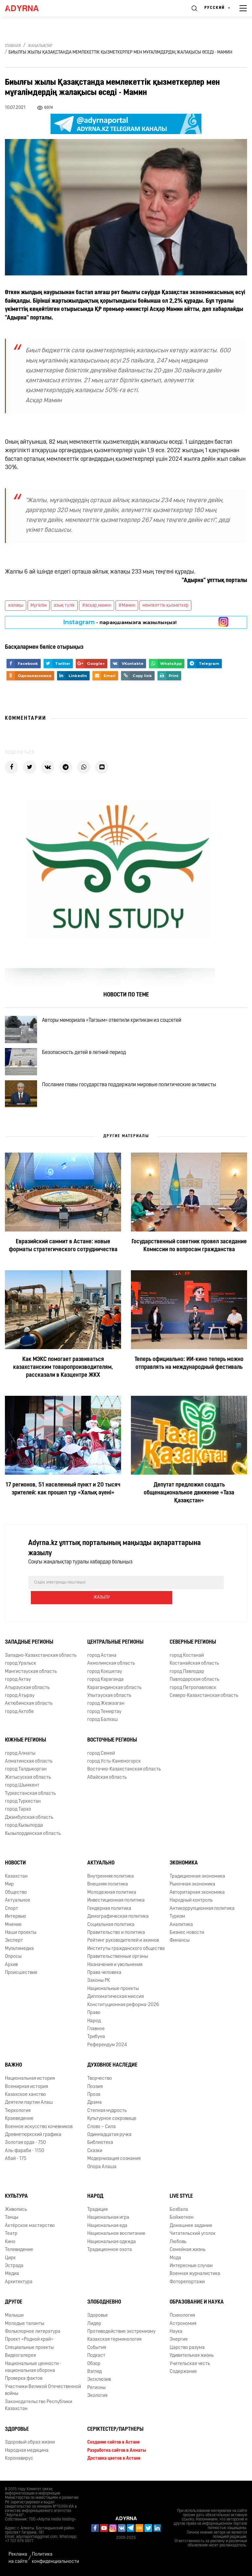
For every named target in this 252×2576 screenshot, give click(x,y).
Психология (182, 2317)
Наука (176, 2333)
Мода (175, 2260)
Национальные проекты (113, 1990)
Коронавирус (19, 2460)
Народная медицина (27, 2452)
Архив (11, 1966)
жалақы (15, 605)
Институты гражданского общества (126, 1950)
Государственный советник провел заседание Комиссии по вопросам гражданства (189, 1262)
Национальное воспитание (116, 2235)
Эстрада (14, 2267)
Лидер (94, 2325)
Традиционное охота (109, 2251)
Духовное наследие (112, 2067)
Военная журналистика (195, 2275)
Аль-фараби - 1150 (24, 2152)
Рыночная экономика (192, 1886)
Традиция (97, 2211)
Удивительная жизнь (192, 2357)
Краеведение (19, 2120)
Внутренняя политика (110, 1878)
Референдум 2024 (107, 2047)
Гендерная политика (109, 1910)
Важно (13, 2067)
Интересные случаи (191, 2267)
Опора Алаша (101, 2168)
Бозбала (179, 2211)
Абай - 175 (15, 2160)
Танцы (11, 2219)
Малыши (14, 2317)
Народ (94, 2023)
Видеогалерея (20, 2357)
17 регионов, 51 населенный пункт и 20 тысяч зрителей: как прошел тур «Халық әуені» (63, 1506)
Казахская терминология (114, 2341)
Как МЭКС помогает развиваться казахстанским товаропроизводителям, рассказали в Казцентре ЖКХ (63, 1384)
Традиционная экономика (197, 1878)
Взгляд (94, 2373)
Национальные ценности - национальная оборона (33, 2369)
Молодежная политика (111, 1894)
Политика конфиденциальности (55, 2558)
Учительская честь (190, 2365)
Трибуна (96, 2038)
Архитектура (18, 2284)
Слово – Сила (101, 2128)
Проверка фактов (23, 2380)
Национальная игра (108, 2219)
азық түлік (64, 605)
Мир (9, 1886)
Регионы (96, 2389)
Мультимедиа (19, 1950)
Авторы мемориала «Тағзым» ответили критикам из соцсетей (117, 1022)
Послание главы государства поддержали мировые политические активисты (135, 1098)
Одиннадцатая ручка (109, 2136)
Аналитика (181, 1926)
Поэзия (95, 2088)
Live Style (181, 2198)
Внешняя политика (107, 1886)
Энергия (178, 2341)
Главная (13, 46)
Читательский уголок (193, 2235)
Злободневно (104, 2304)
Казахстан (16, 1878)
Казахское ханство (25, 2096)
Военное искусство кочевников (39, 2128)
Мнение (13, 1926)
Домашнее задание (191, 2227)
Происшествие (21, 1974)
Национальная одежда (111, 2243)
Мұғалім (39, 605)
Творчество (99, 2080)
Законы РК (98, 1982)
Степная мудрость (107, 2112)
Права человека (104, 1974)
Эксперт (14, 1942)
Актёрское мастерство (30, 2227)
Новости (15, 1865)
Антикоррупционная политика (202, 1910)
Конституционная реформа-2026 (123, 2006)
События (96, 2349)
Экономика (184, 1865)
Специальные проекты (29, 2349)
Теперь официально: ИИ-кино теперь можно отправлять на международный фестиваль (189, 1380)
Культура (16, 2198)
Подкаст (96, 2357)
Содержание (183, 2373)
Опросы (13, 1958)
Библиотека (100, 2145)
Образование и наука (197, 2304)
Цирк (10, 2260)
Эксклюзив (99, 2381)
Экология (97, 2397)
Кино (10, 2243)
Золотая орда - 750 (25, 2145)
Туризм (177, 1918)
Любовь (178, 2243)
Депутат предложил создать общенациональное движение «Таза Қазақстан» (189, 1510)
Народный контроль (191, 1902)
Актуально (101, 1865)
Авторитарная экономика (197, 1894)
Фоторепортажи (187, 2284)
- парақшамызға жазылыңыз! (120, 622)
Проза (93, 2096)
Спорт (11, 1910)
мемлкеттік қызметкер (165, 605)
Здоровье (97, 2317)
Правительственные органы (117, 1958)
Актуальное (17, 1902)
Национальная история (30, 2080)
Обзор (93, 2365)
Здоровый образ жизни (30, 2444)
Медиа (12, 2275)
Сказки (94, 2152)
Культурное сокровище (111, 2120)
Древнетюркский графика (33, 2136)
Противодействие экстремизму (121, 2333)
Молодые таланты (24, 2325)
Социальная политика (111, 1926)
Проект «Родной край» (29, 2341)
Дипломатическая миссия (115, 1998)
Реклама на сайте (18, 2558)
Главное (96, 2030)
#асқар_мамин (96, 605)
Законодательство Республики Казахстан (38, 2407)
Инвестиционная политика (116, 1902)
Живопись (16, 2211)
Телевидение (19, 2251)
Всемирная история (26, 2088)
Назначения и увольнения (114, 1966)
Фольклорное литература (32, 2333)
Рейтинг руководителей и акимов (123, 1942)
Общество (16, 1894)
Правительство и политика (116, 1934)
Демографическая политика (118, 1918)
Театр (11, 2235)
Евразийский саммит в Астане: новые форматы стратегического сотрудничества (63, 1262)
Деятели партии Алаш (29, 2104)
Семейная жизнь (187, 2251)
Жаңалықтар (40, 46)
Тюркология (18, 2112)
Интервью (15, 1918)
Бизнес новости (187, 1934)
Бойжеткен (182, 2219)
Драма (94, 2104)
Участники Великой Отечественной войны (43, 2392)
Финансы (180, 1942)
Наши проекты (20, 1934)
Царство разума (187, 2349)
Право (93, 2014)
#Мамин (126, 605)
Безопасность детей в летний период (90, 1060)
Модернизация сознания (113, 2160)
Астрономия (183, 2325)
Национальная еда (107, 2227)
